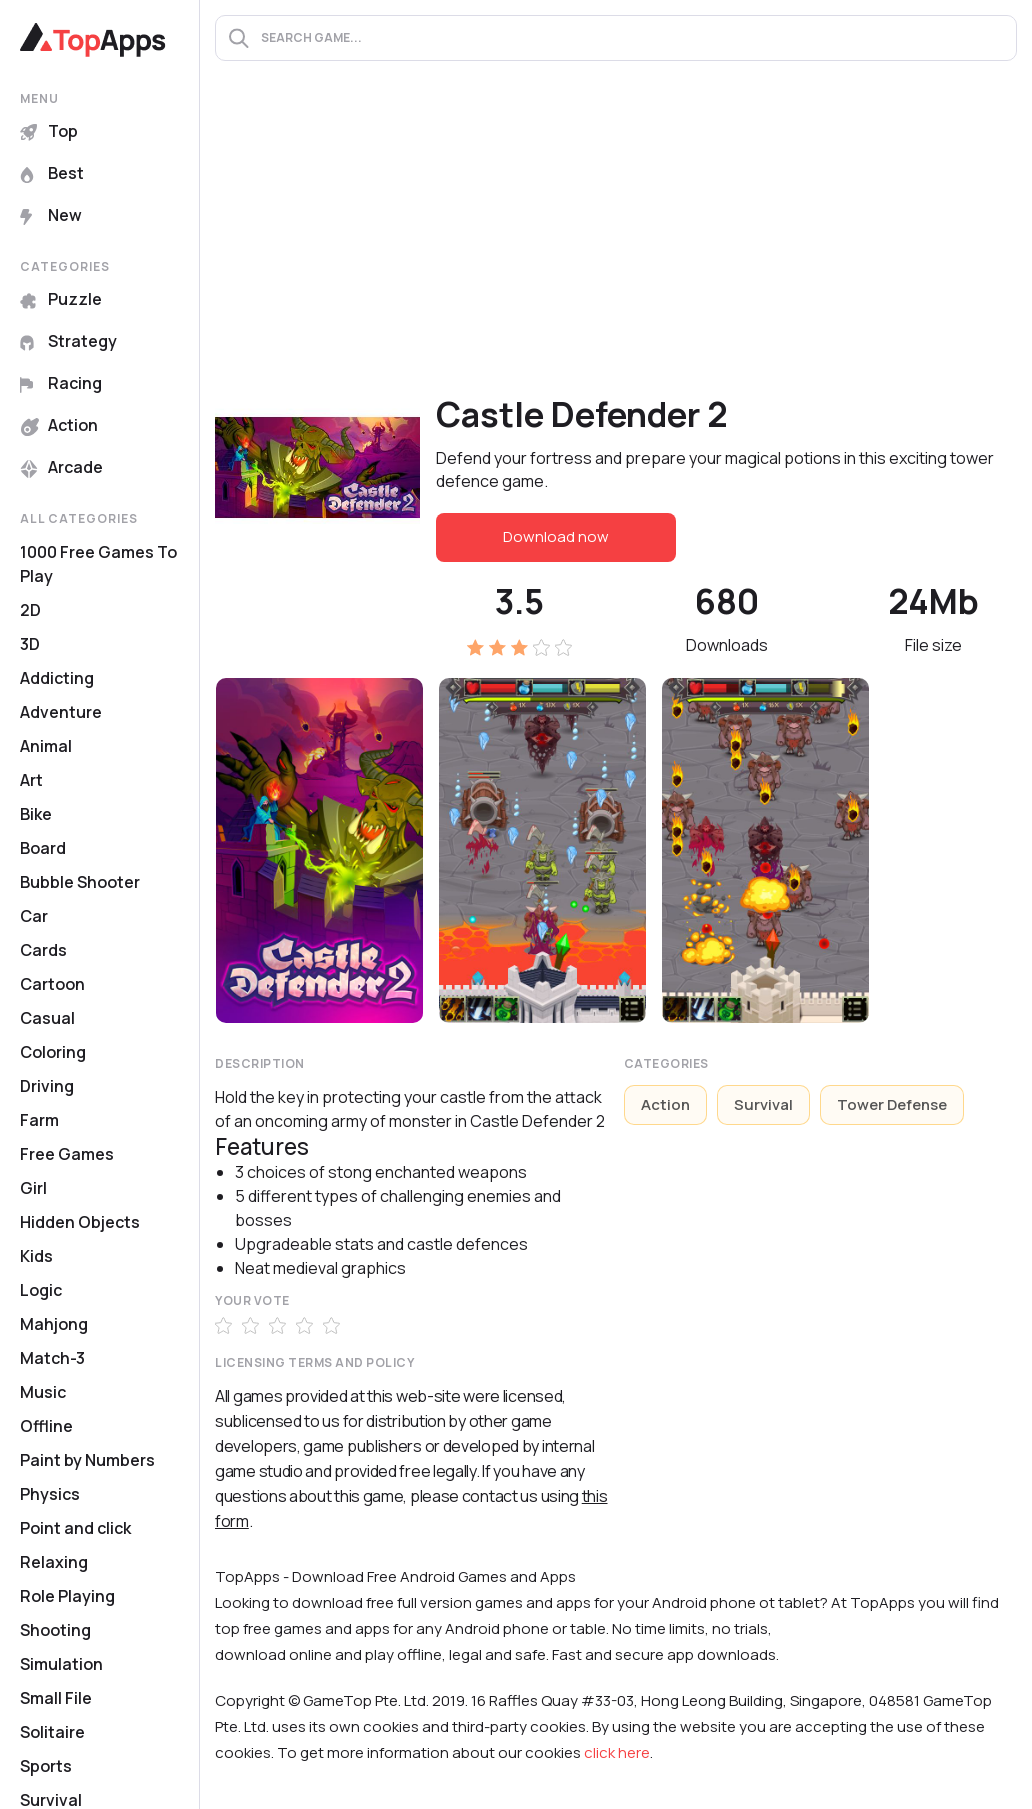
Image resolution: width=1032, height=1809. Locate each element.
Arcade (61, 467)
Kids (36, 1256)
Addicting (57, 678)
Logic (41, 1290)
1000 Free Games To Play (98, 564)
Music (43, 1392)
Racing (61, 383)
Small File (56, 1698)
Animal (46, 746)
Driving (47, 1086)
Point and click (75, 1528)
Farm (39, 1120)
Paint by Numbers (87, 1460)
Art (31, 780)
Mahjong (54, 1324)
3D (30, 644)
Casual (47, 1018)
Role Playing (67, 1596)
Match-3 (52, 1358)
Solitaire (52, 1732)
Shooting (55, 1630)
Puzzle (61, 299)
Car (34, 916)
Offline (46, 1426)
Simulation (61, 1664)
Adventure (61, 712)
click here (617, 1752)
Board (43, 848)
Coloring (53, 1052)
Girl (33, 1188)
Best (52, 173)
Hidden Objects (80, 1222)
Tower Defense (892, 1104)
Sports (46, 1766)
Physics (50, 1494)
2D (30, 610)
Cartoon (52, 984)
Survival (763, 1104)
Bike (36, 814)
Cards (43, 950)
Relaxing (54, 1562)
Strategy (68, 341)
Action (59, 425)
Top (49, 131)
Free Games (67, 1154)
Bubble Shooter (80, 882)
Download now (556, 536)
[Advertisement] (616, 241)
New (51, 215)
